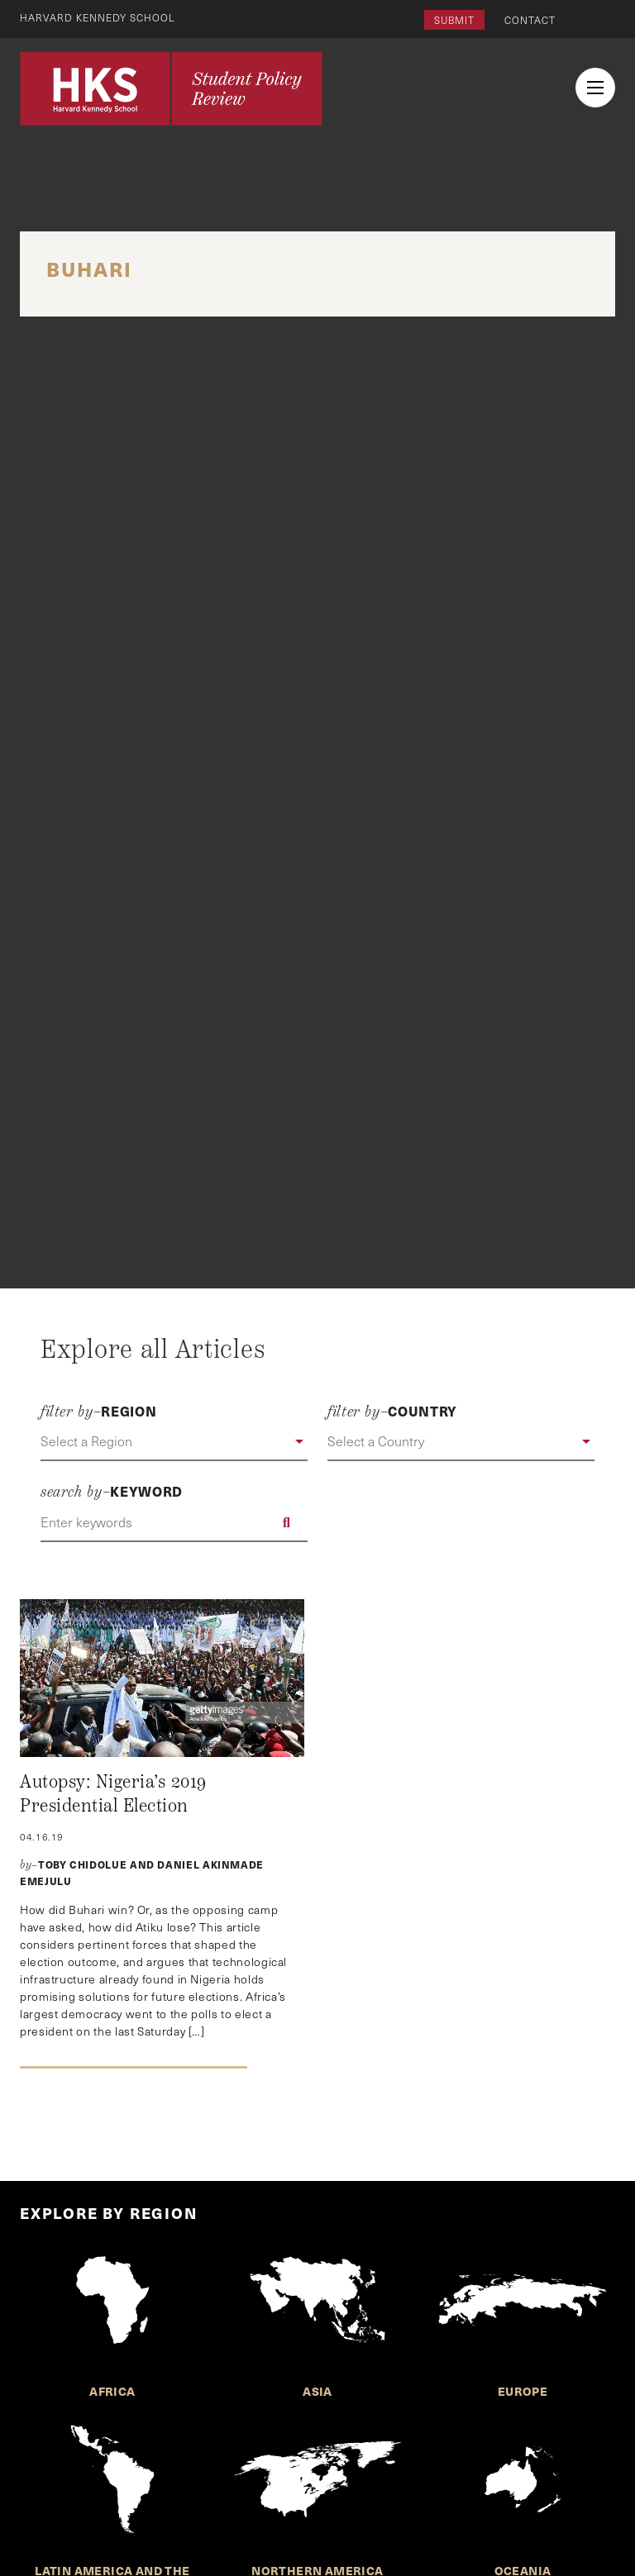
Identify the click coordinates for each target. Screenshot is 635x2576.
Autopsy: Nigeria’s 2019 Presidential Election (113, 1794)
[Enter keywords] (174, 1522)
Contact (530, 19)
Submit (454, 19)
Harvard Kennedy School (97, 17)
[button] (174, 1442)
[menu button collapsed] (595, 87)
